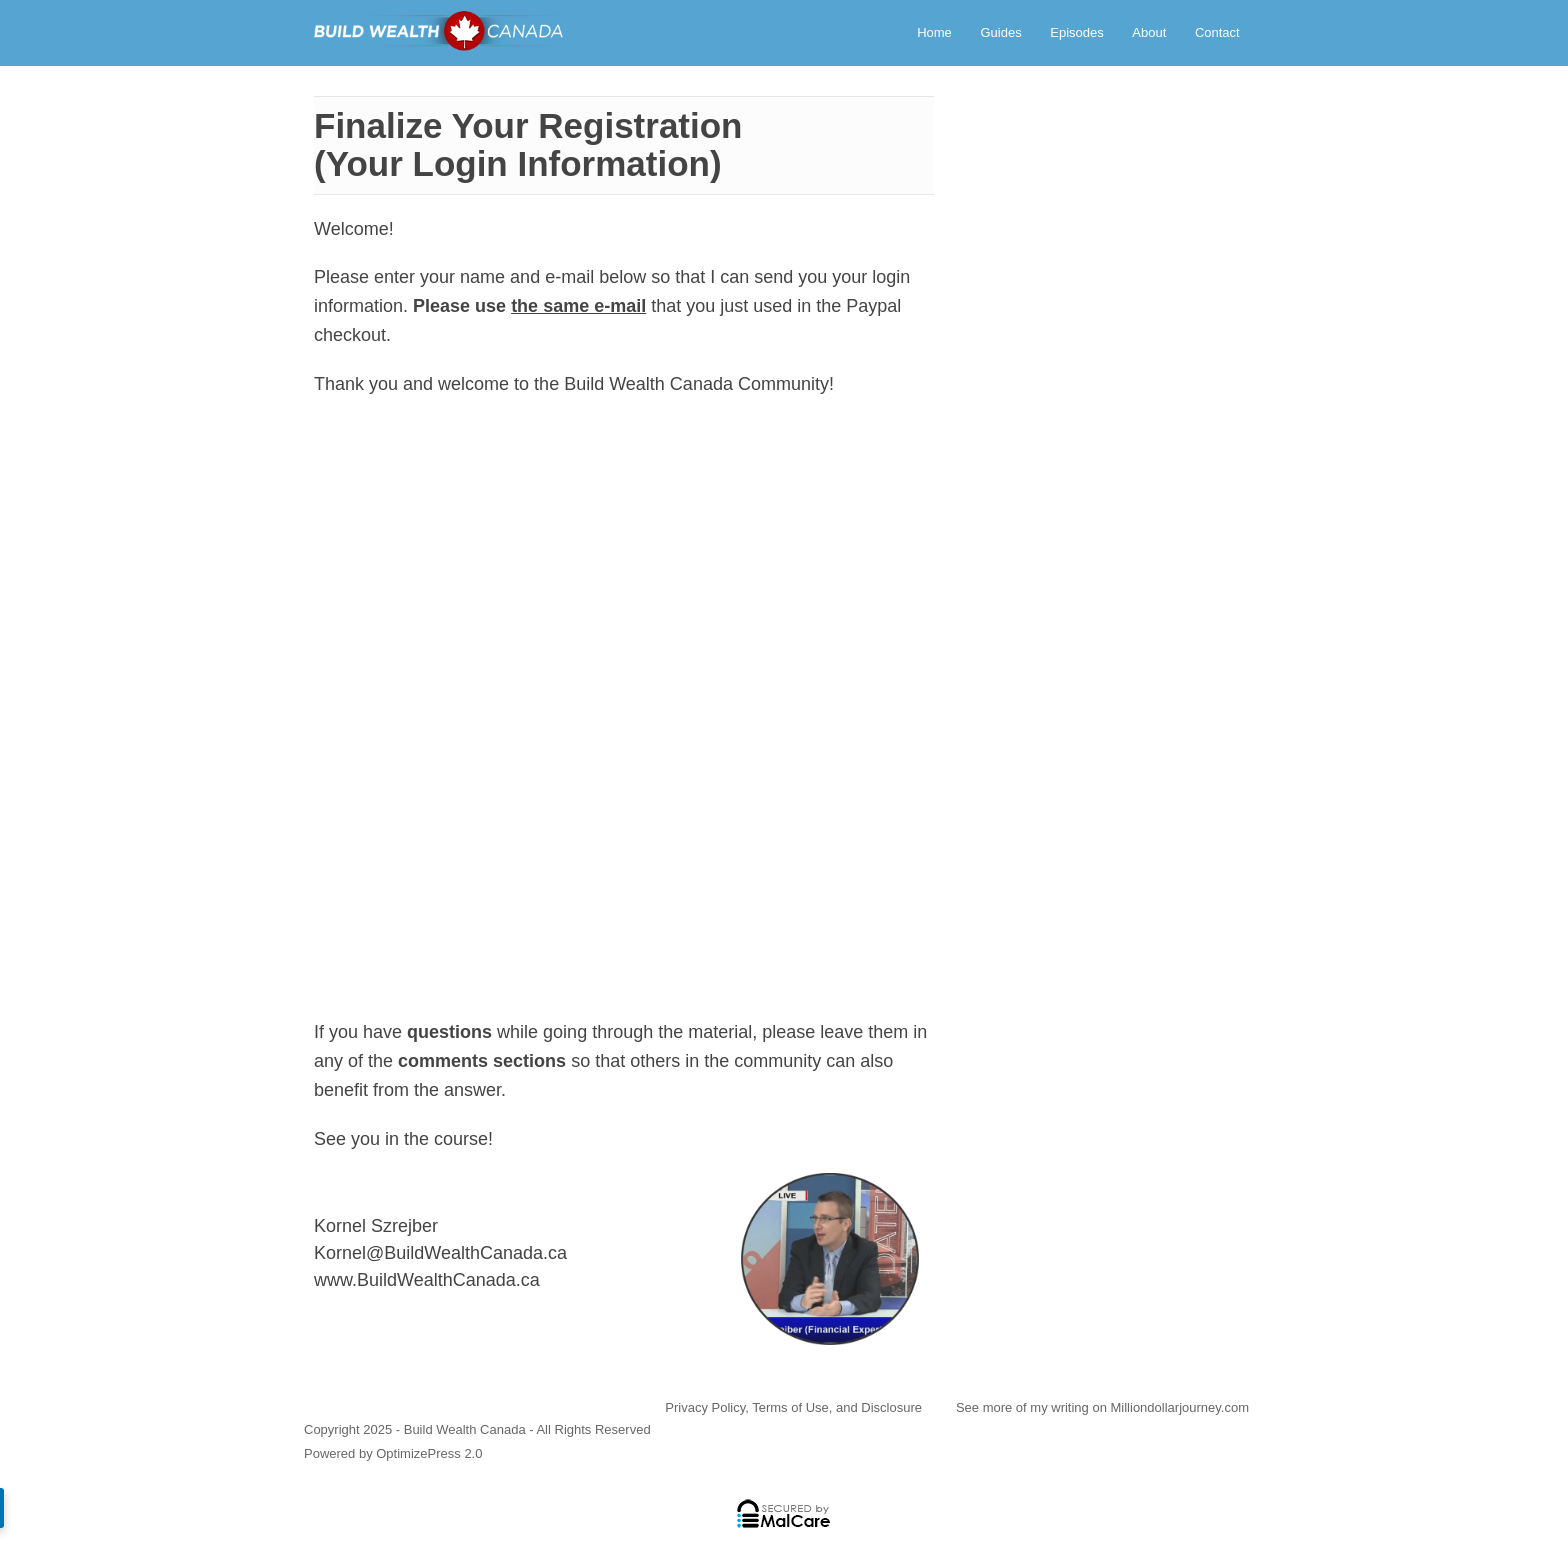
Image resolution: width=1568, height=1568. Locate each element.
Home (934, 32)
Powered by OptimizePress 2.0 (393, 1453)
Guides (1000, 32)
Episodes (1076, 32)
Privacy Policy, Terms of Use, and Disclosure (793, 1407)
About (1149, 32)
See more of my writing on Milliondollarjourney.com (1102, 1407)
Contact (1217, 32)
